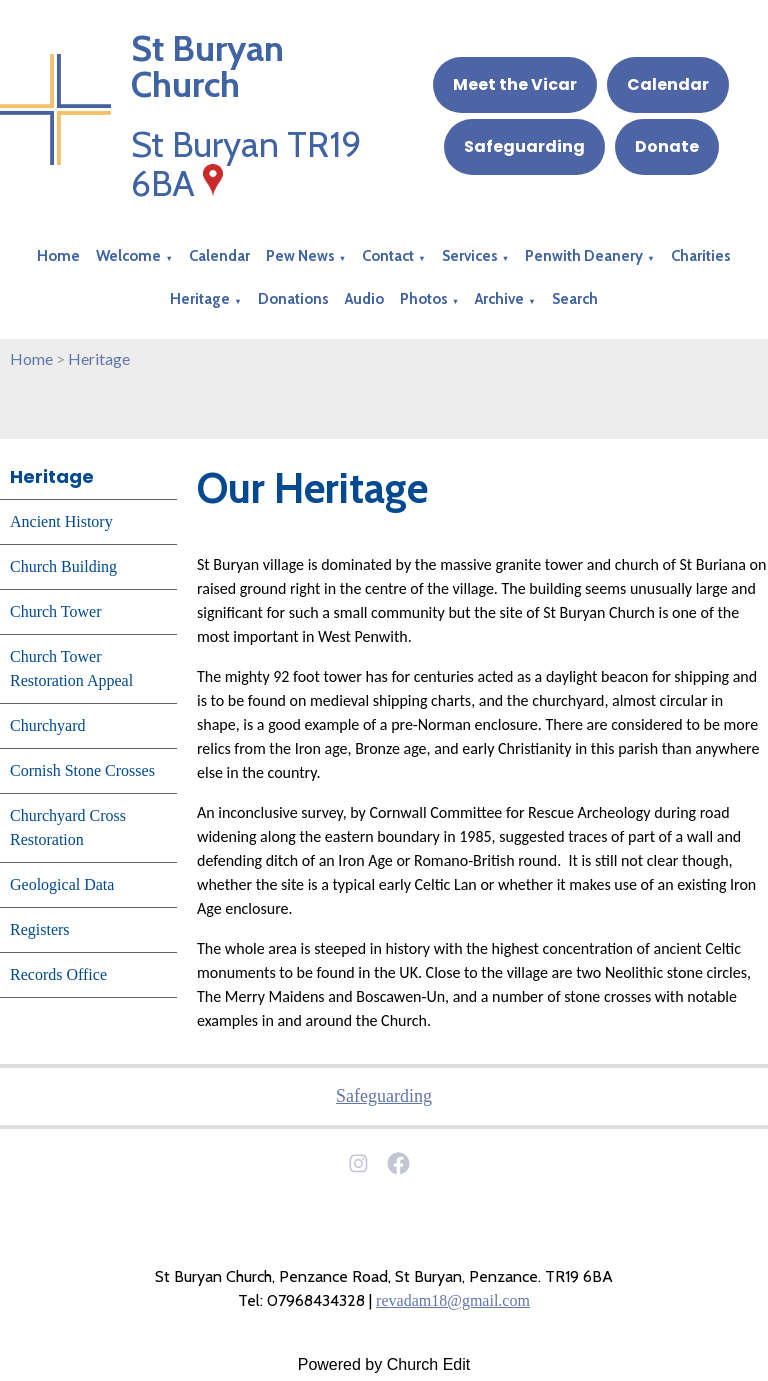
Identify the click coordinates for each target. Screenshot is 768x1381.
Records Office (58, 974)
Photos (424, 299)
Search (575, 299)
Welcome (128, 256)
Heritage (200, 299)
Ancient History (61, 521)
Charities (701, 256)
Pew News (300, 256)
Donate (667, 146)
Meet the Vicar (515, 84)
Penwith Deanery (584, 256)
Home (58, 256)
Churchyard (48, 725)
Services (470, 256)
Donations (293, 299)
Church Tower (55, 611)
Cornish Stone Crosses (82, 770)
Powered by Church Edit (384, 1364)
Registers (40, 929)
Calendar (668, 84)
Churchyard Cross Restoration (68, 827)
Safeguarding (524, 146)
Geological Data (62, 884)
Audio (364, 299)
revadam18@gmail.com (453, 1300)
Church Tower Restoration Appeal (71, 668)
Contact (388, 256)
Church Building (63, 566)
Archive (499, 299)
